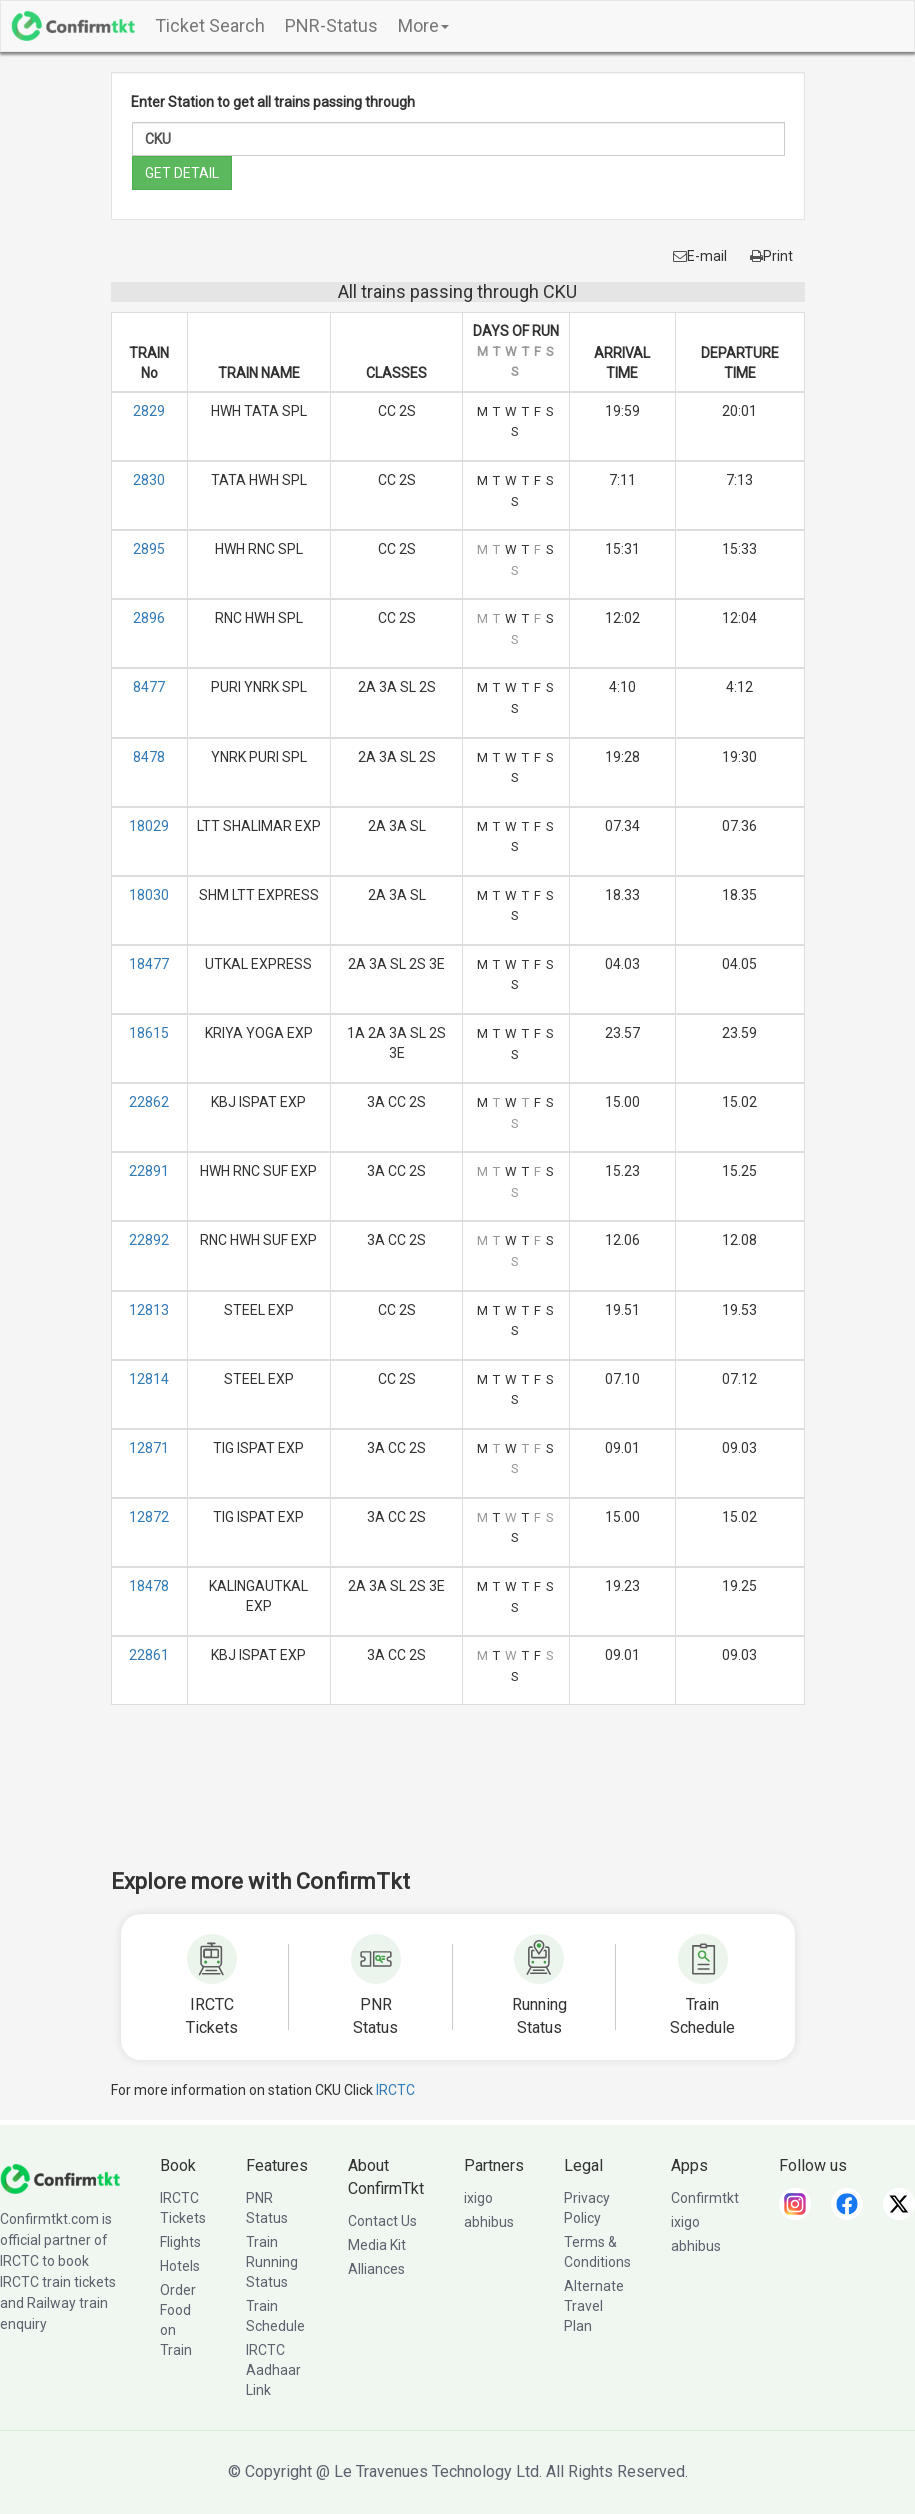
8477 (149, 687)
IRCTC (395, 2090)
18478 (149, 1586)
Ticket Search (210, 25)
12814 (149, 1379)
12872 (149, 1517)
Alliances (376, 2269)
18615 (149, 1033)
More (423, 25)
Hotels (180, 2266)
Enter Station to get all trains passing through (273, 102)
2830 (149, 480)
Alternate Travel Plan (594, 2306)
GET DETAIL (182, 173)
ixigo (478, 2198)
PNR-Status (331, 25)
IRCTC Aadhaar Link (273, 2370)
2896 (149, 618)
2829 (149, 411)
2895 (149, 549)
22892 (149, 1240)
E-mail (700, 256)
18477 (149, 964)
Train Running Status (272, 2262)
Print (771, 256)
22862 (149, 1102)
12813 (149, 1310)
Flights (180, 2242)
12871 (149, 1448)
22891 (149, 1171)
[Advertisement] (475, 1800)
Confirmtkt (705, 2198)
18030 (149, 895)
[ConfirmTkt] (60, 2178)
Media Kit (377, 2245)
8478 (149, 757)
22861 (149, 1655)
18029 (149, 826)
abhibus (489, 2222)
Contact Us (382, 2221)
